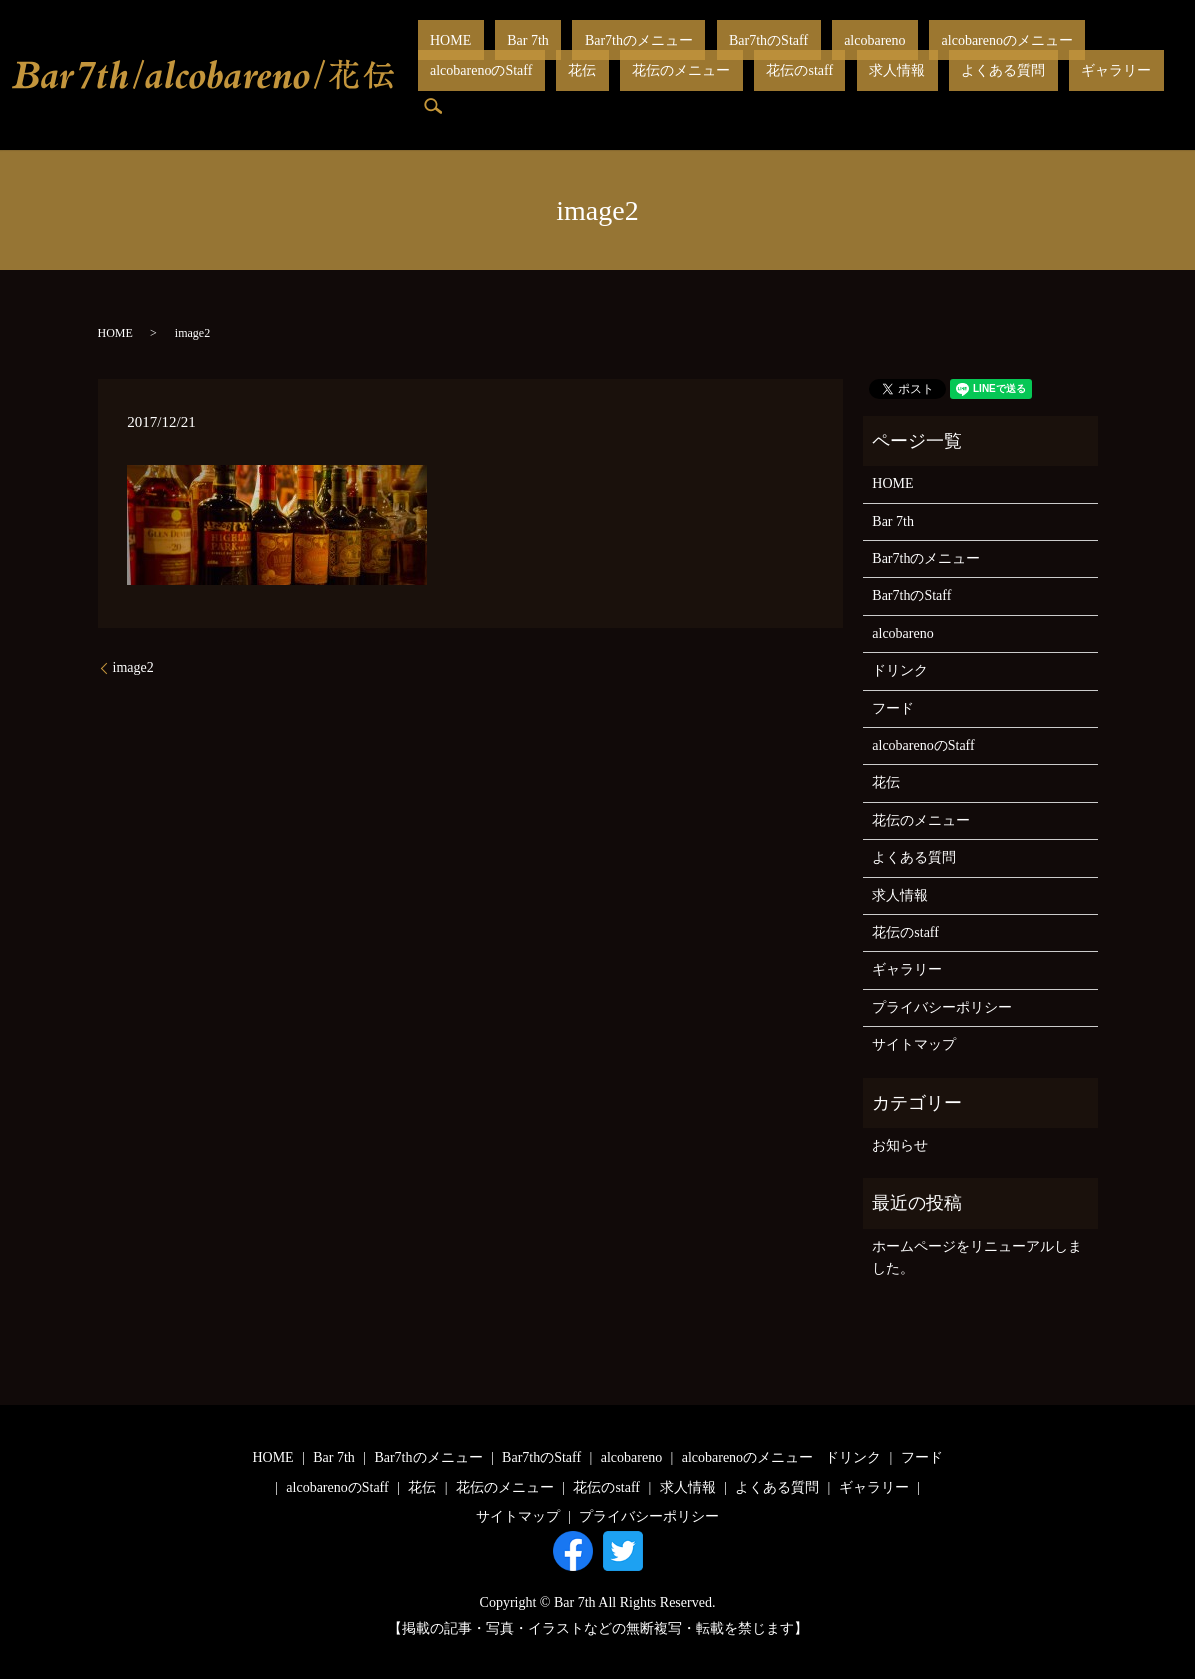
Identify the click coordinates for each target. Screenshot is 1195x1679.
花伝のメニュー (467, 89)
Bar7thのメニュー (577, 55)
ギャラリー (802, 89)
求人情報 (633, 89)
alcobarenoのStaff (999, 55)
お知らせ (900, 1145)
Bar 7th (491, 55)
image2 (133, 667)
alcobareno (762, 55)
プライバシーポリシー (942, 1007)
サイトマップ (914, 1044)
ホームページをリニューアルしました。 (977, 1257)
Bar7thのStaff (681, 55)
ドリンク (900, 670)
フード (893, 708)
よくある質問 (714, 89)
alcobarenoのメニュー (870, 55)
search (863, 90)
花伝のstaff (560, 89)
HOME (438, 55)
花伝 (1075, 55)
